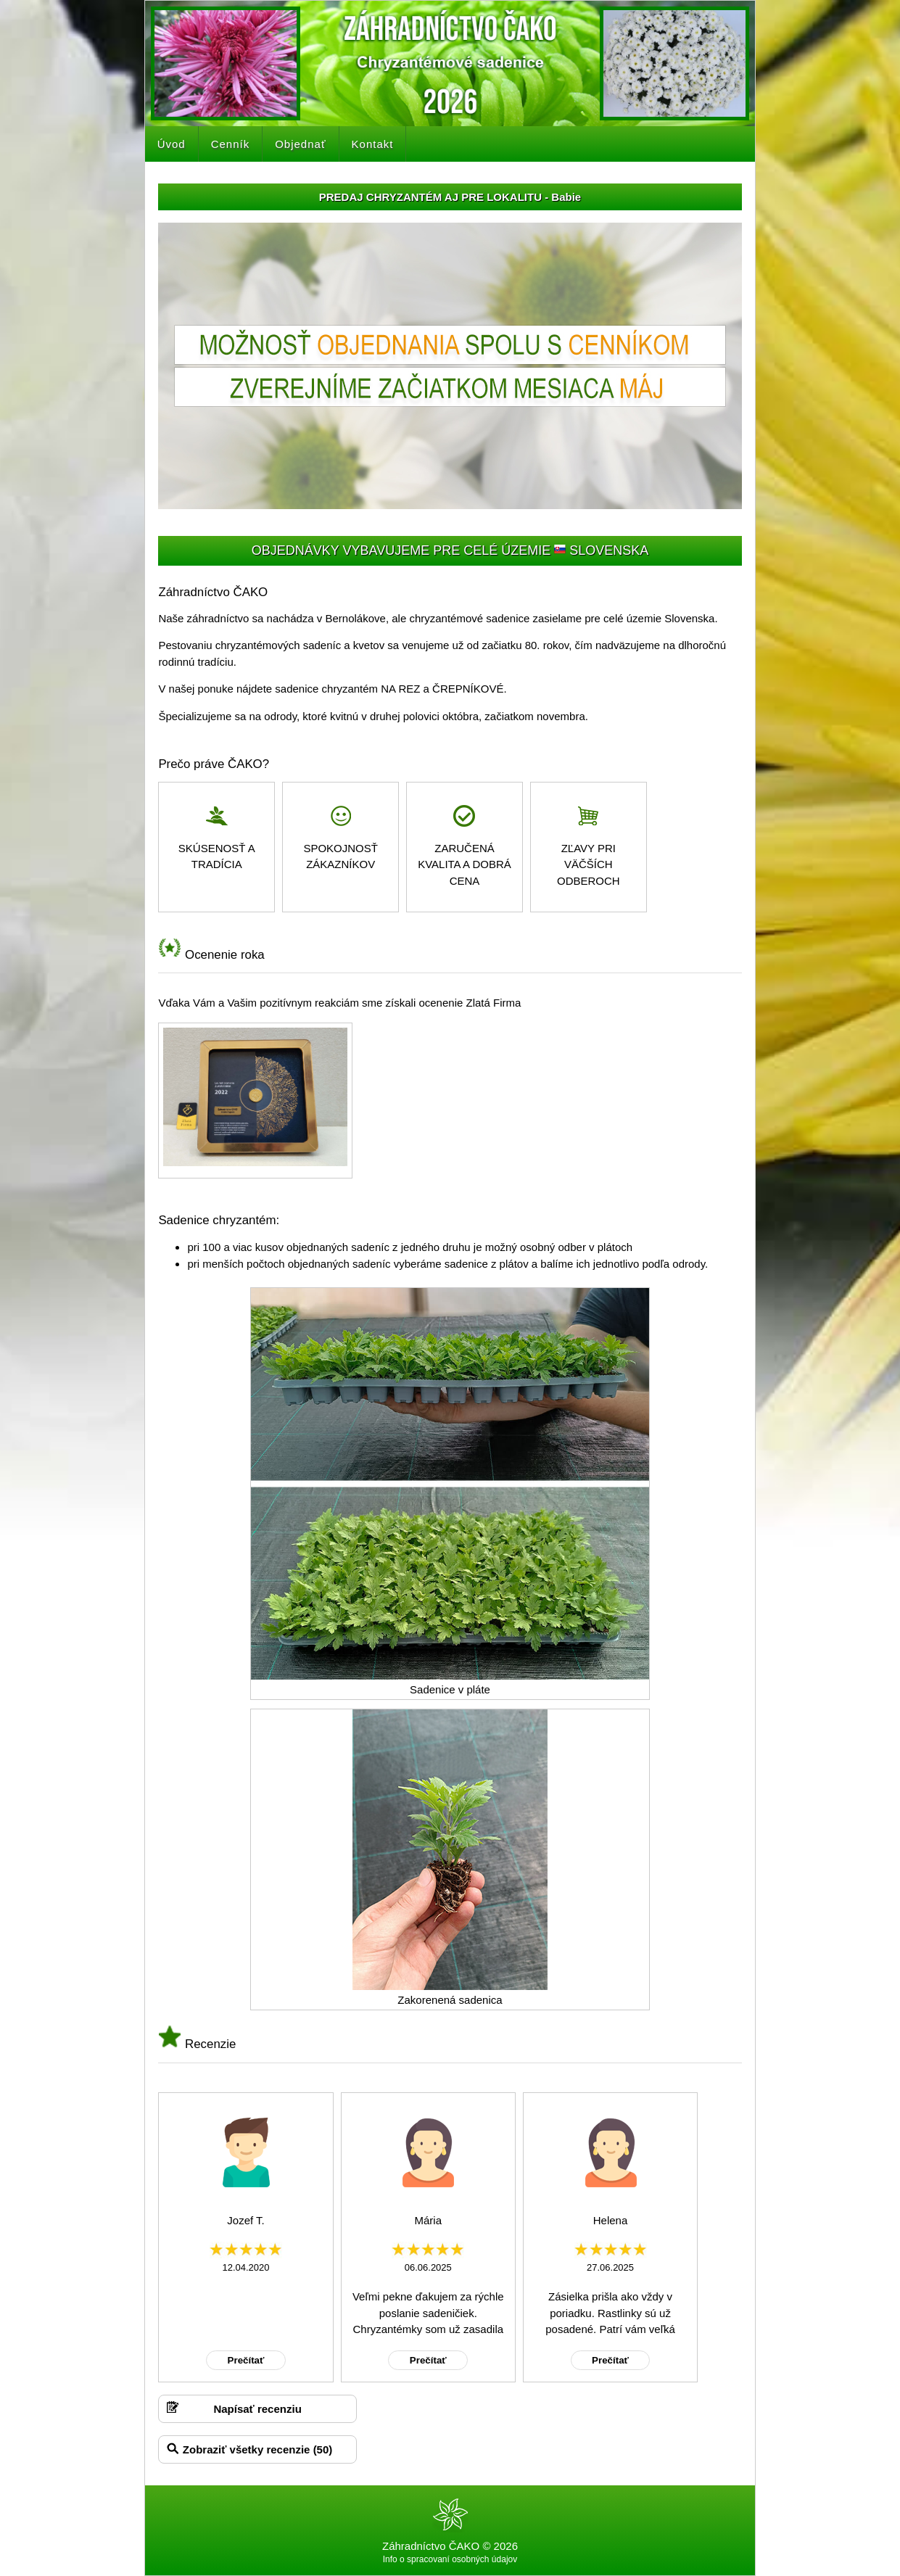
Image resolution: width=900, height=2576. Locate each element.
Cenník (230, 144)
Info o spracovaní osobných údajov (450, 2559)
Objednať (300, 144)
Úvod (171, 144)
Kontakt (373, 144)
